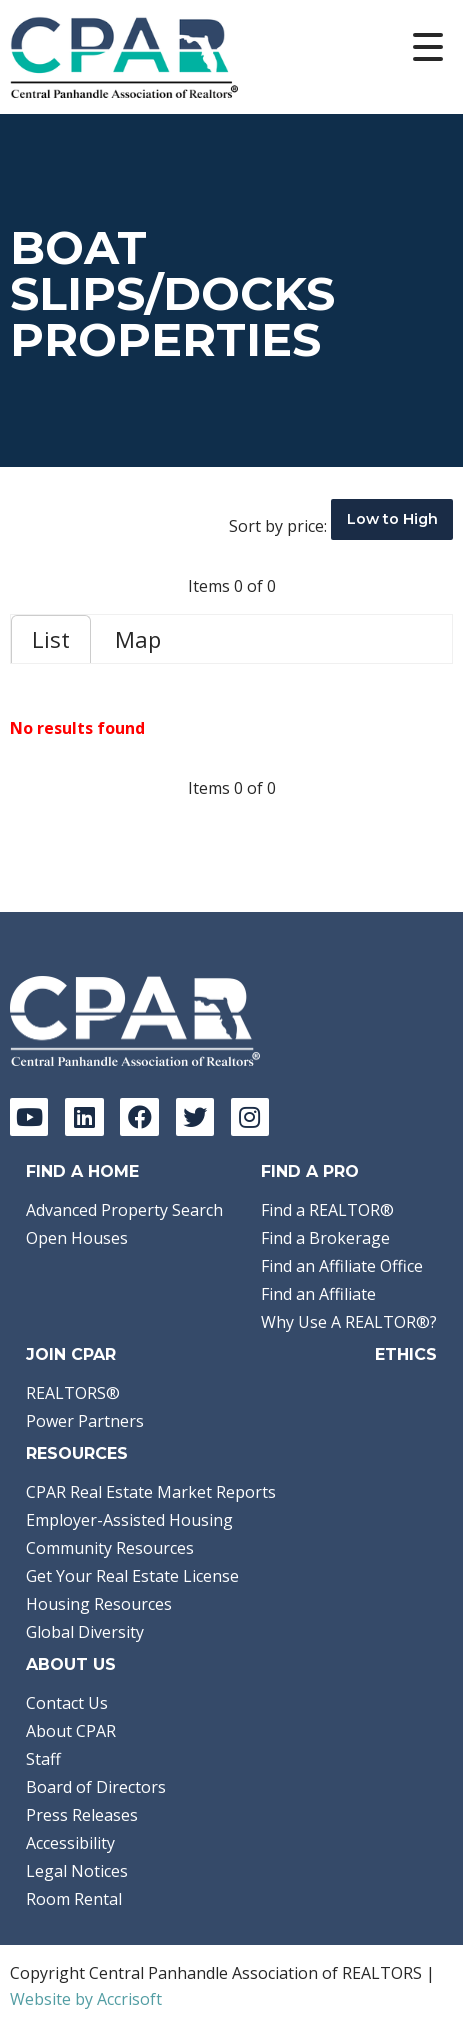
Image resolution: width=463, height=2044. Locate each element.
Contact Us (67, 1703)
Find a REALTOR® (327, 1210)
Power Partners (85, 1421)
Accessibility (70, 1843)
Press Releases (82, 1815)
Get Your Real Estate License (132, 1576)
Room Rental (74, 1899)
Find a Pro (310, 1171)
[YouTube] (29, 1117)
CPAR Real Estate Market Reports (151, 1492)
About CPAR (71, 1731)
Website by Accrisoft (86, 1999)
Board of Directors (96, 1787)
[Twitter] (195, 1117)
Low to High (392, 519)
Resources (77, 1453)
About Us (71, 1664)
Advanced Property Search (124, 1210)
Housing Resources (99, 1604)
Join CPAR (71, 1354)
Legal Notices (77, 1871)
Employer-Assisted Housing (129, 1520)
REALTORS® (73, 1393)
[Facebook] (139, 1117)
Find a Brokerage (325, 1238)
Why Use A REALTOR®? (349, 1322)
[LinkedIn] (84, 1117)
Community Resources (110, 1548)
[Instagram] (250, 1117)
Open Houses (77, 1238)
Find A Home (82, 1171)
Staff (43, 1759)
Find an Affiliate (318, 1294)
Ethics (406, 1354)
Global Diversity (85, 1632)
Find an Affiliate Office (342, 1266)
